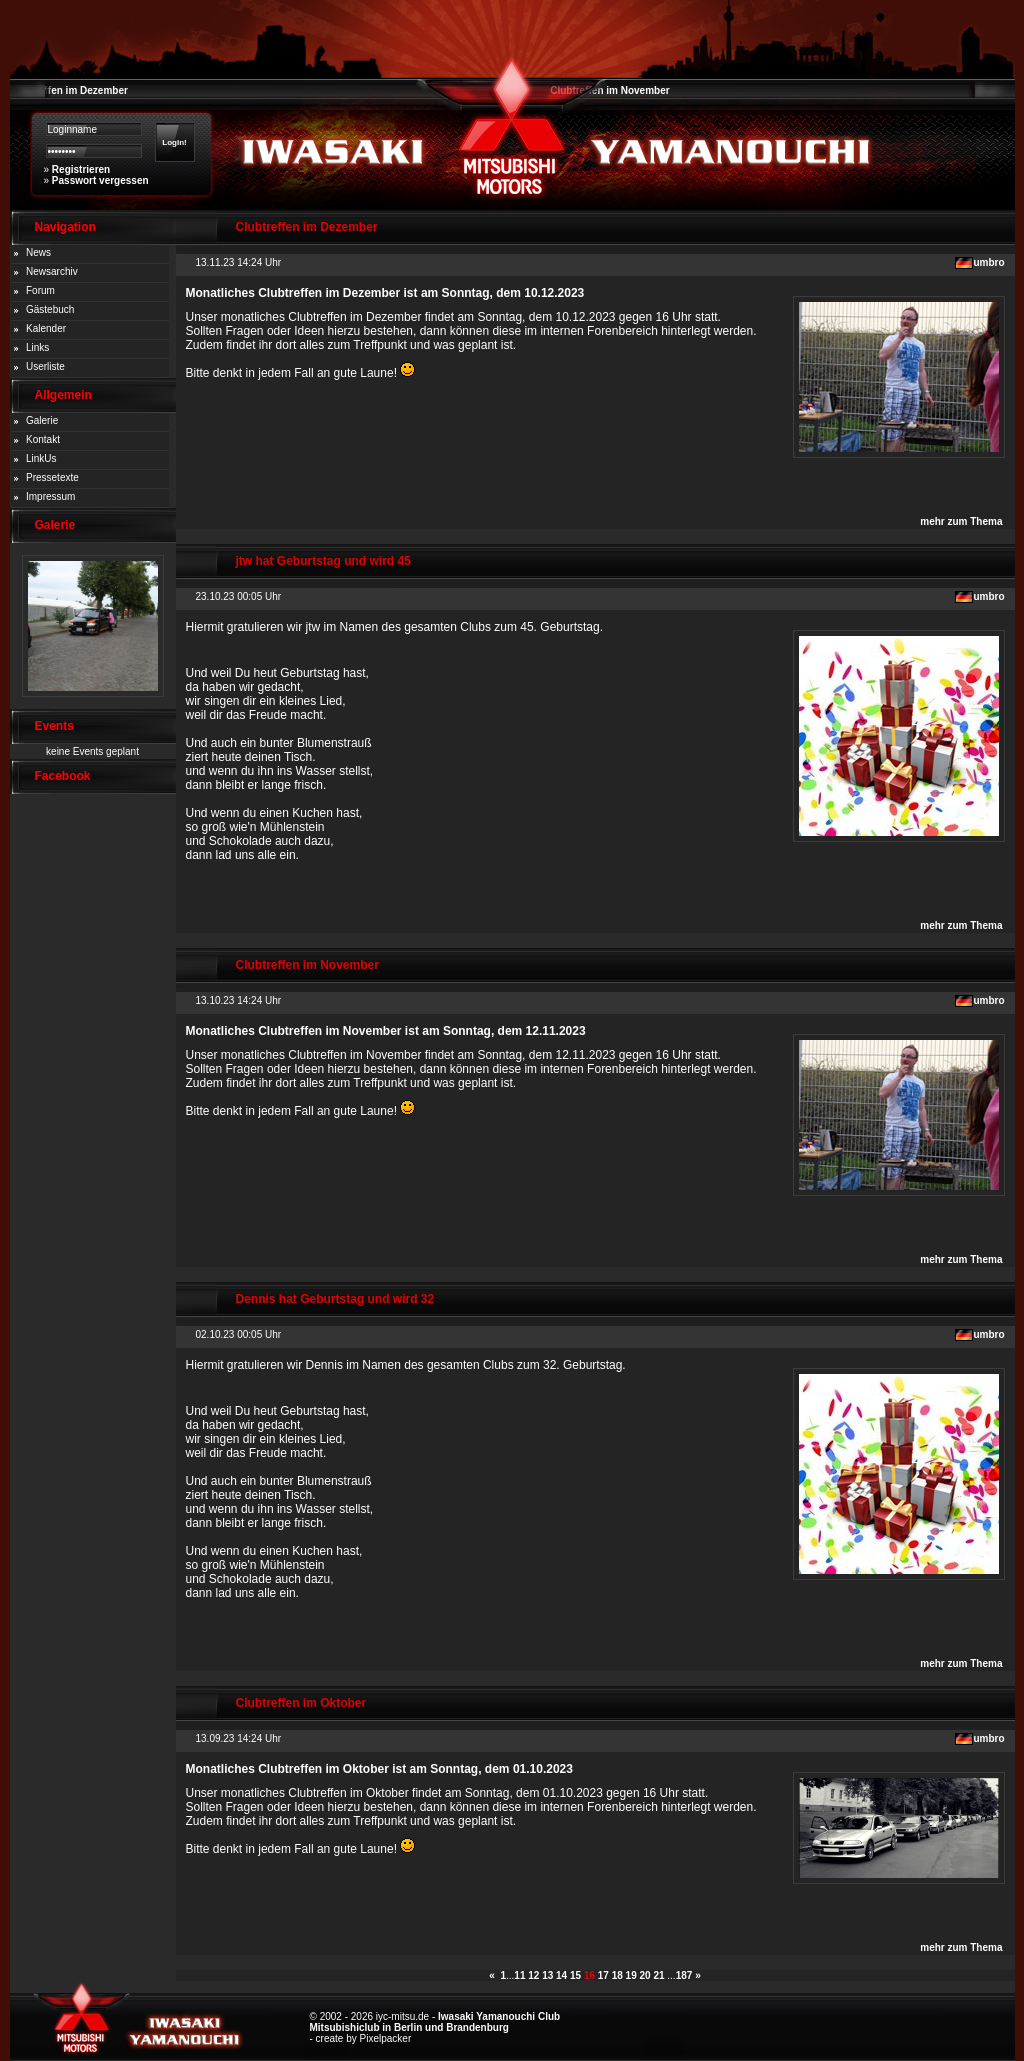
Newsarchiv (52, 271)
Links (37, 347)
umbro (988, 262)
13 (547, 1975)
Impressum (50, 496)
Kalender (46, 328)
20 (645, 1975)
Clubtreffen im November (609, 90)
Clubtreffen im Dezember (69, 90)
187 (684, 1975)
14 (561, 1975)
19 (631, 1975)
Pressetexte (52, 477)
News (38, 252)
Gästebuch (50, 309)
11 (519, 1975)
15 (575, 1975)
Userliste (45, 366)
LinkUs (41, 458)
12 (533, 1975)
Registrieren (81, 169)
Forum (40, 290)
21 (658, 1975)
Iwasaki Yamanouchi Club (499, 2016)
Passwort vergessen (100, 180)
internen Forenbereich (598, 331)
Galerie (42, 420)
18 (617, 1975)
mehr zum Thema (961, 521)
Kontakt (43, 439)
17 (603, 1975)
